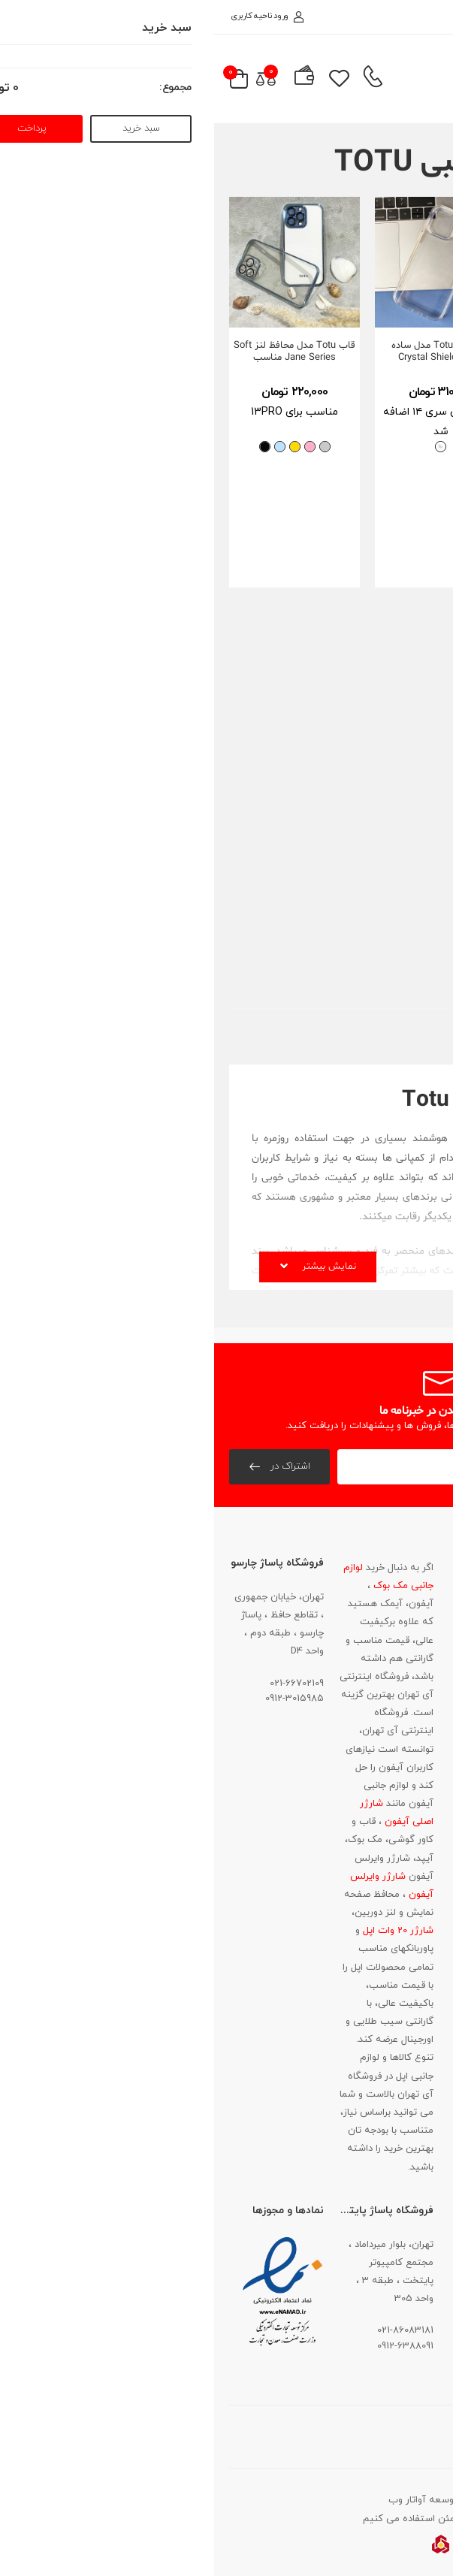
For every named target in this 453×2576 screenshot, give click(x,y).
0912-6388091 (191, 2346)
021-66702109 (83, 1683)
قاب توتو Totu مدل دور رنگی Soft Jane (372, 351)
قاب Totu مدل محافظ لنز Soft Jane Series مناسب (80, 351)
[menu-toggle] (418, 78)
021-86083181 (399, 1706)
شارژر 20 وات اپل (182, 1930)
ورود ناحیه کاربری (53, 16)
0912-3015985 (80, 1698)
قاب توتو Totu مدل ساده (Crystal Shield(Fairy (226, 351)
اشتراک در (74, 1466)
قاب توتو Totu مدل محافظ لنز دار (372, 757)
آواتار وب (193, 2500)
